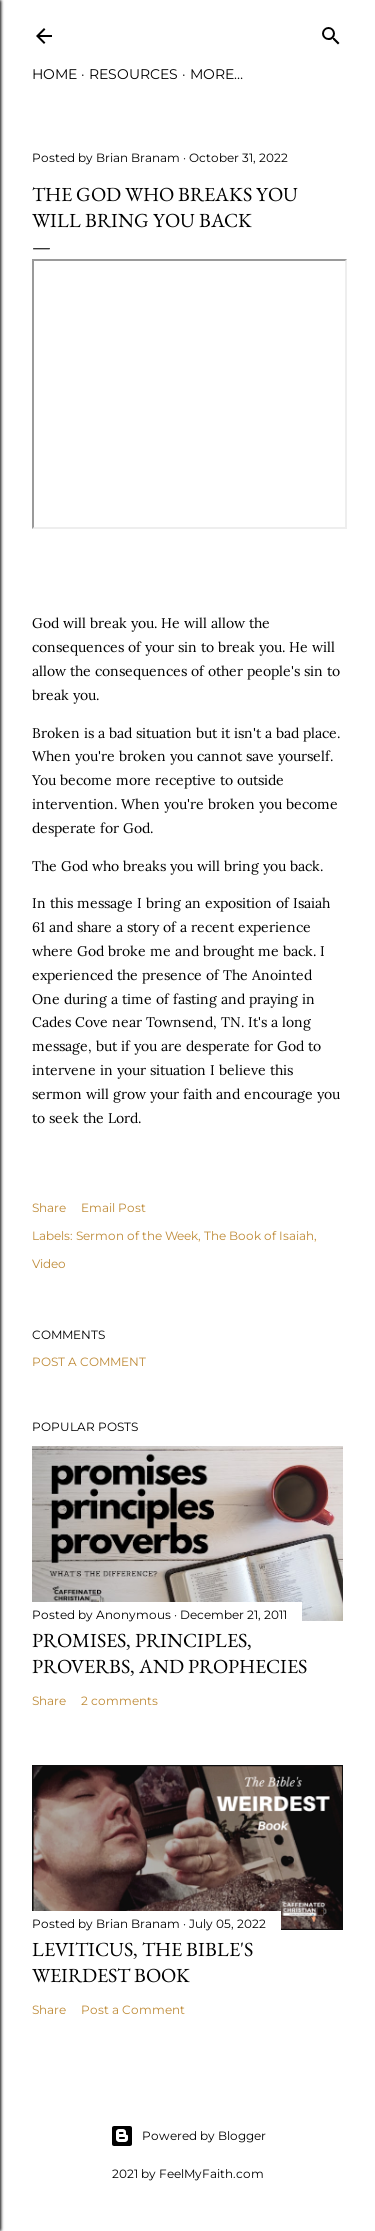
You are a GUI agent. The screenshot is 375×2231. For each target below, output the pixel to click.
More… (216, 74)
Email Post (113, 1207)
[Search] (331, 31)
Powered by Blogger (188, 2136)
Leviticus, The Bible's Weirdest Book (142, 1962)
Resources (133, 74)
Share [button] (49, 1207)
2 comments (119, 1700)
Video (49, 1263)
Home (54, 74)
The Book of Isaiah (259, 1235)
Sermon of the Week (137, 1235)
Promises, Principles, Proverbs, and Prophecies (169, 1653)
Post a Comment (89, 1361)
